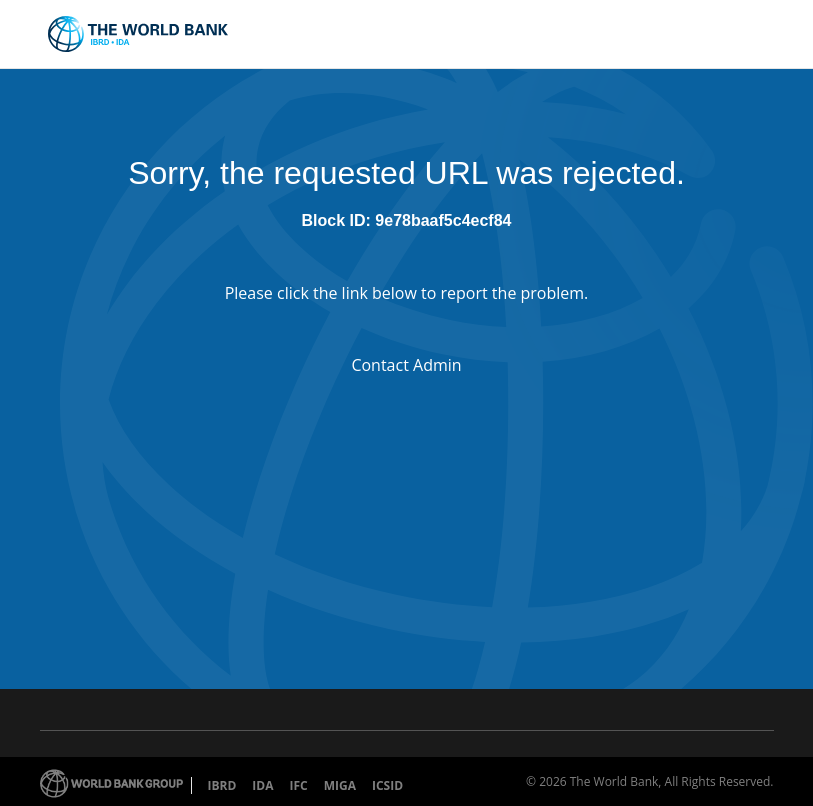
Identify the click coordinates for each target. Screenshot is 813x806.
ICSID (387, 785)
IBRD (222, 785)
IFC (298, 785)
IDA (262, 785)
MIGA (340, 785)
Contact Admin (406, 365)
